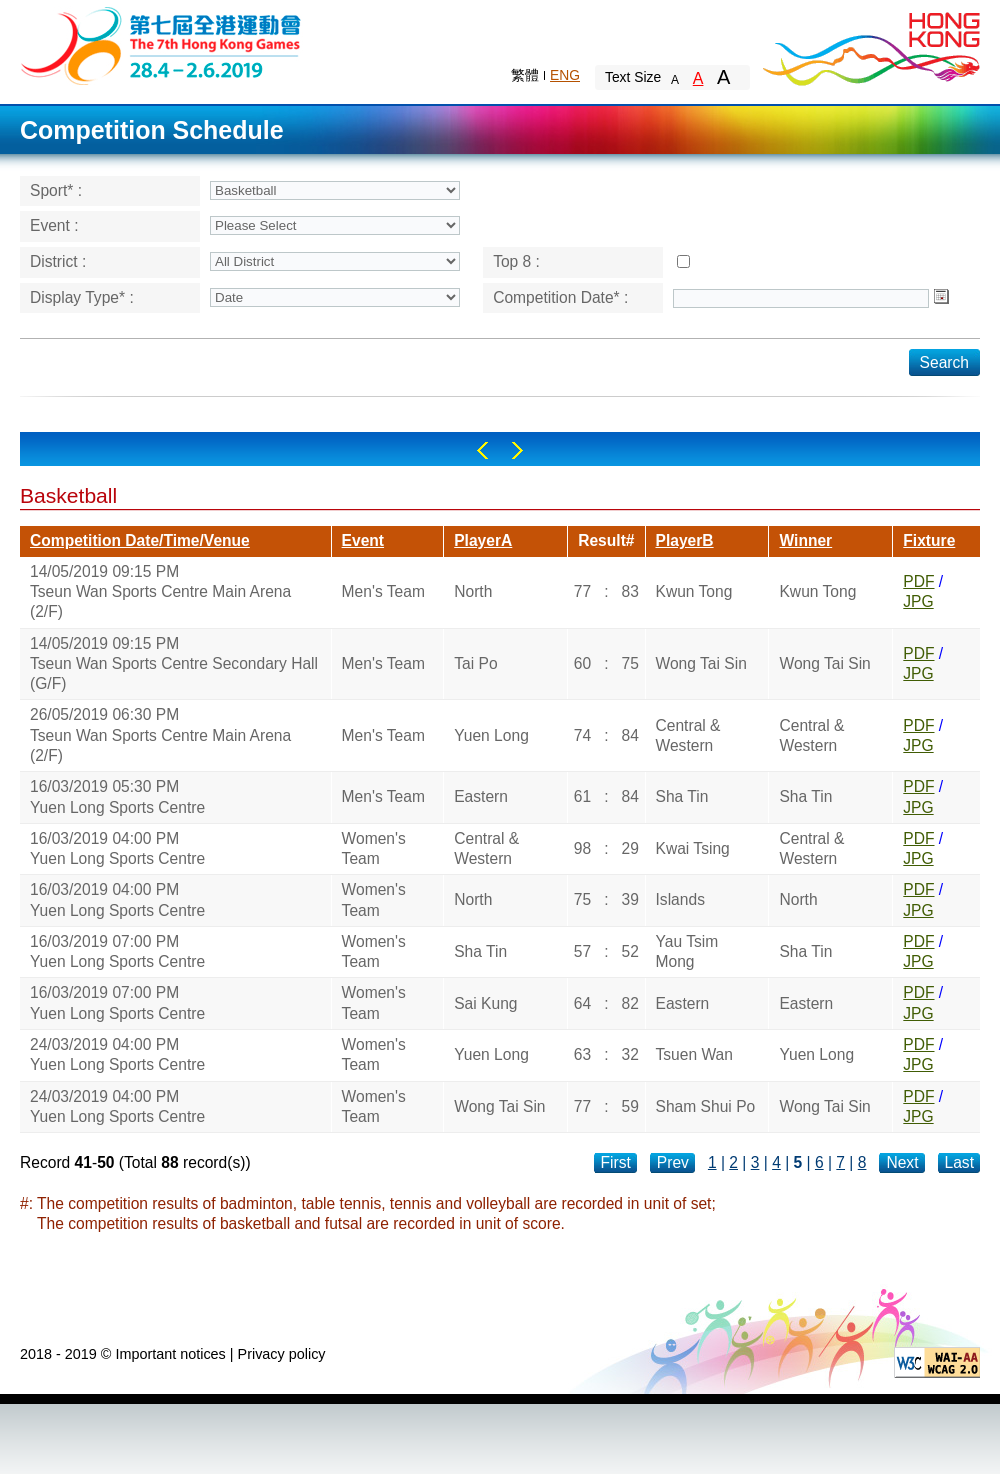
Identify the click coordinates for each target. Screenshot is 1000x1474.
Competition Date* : (560, 297)
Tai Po (475, 663)
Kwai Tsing (693, 848)
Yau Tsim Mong (687, 951)
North (473, 591)
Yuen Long (491, 735)
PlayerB (685, 540)
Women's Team (374, 848)
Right (517, 450)
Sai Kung (485, 1003)
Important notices (170, 1354)
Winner (805, 540)
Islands (680, 899)
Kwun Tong (694, 591)
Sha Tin (682, 796)
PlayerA (483, 540)
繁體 (525, 75)
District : (58, 261)
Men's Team (383, 591)
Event (363, 540)
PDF (918, 581)
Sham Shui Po (706, 1106)
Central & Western (688, 735)
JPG (918, 601)
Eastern (481, 796)
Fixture (929, 540)
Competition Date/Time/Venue (140, 540)
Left (482, 450)
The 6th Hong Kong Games (161, 44)
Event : (54, 225)
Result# (606, 540)
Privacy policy (282, 1354)
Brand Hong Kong (870, 45)
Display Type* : (82, 297)
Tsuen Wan (694, 1054)
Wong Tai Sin (701, 663)
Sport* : (56, 190)
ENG (565, 75)
